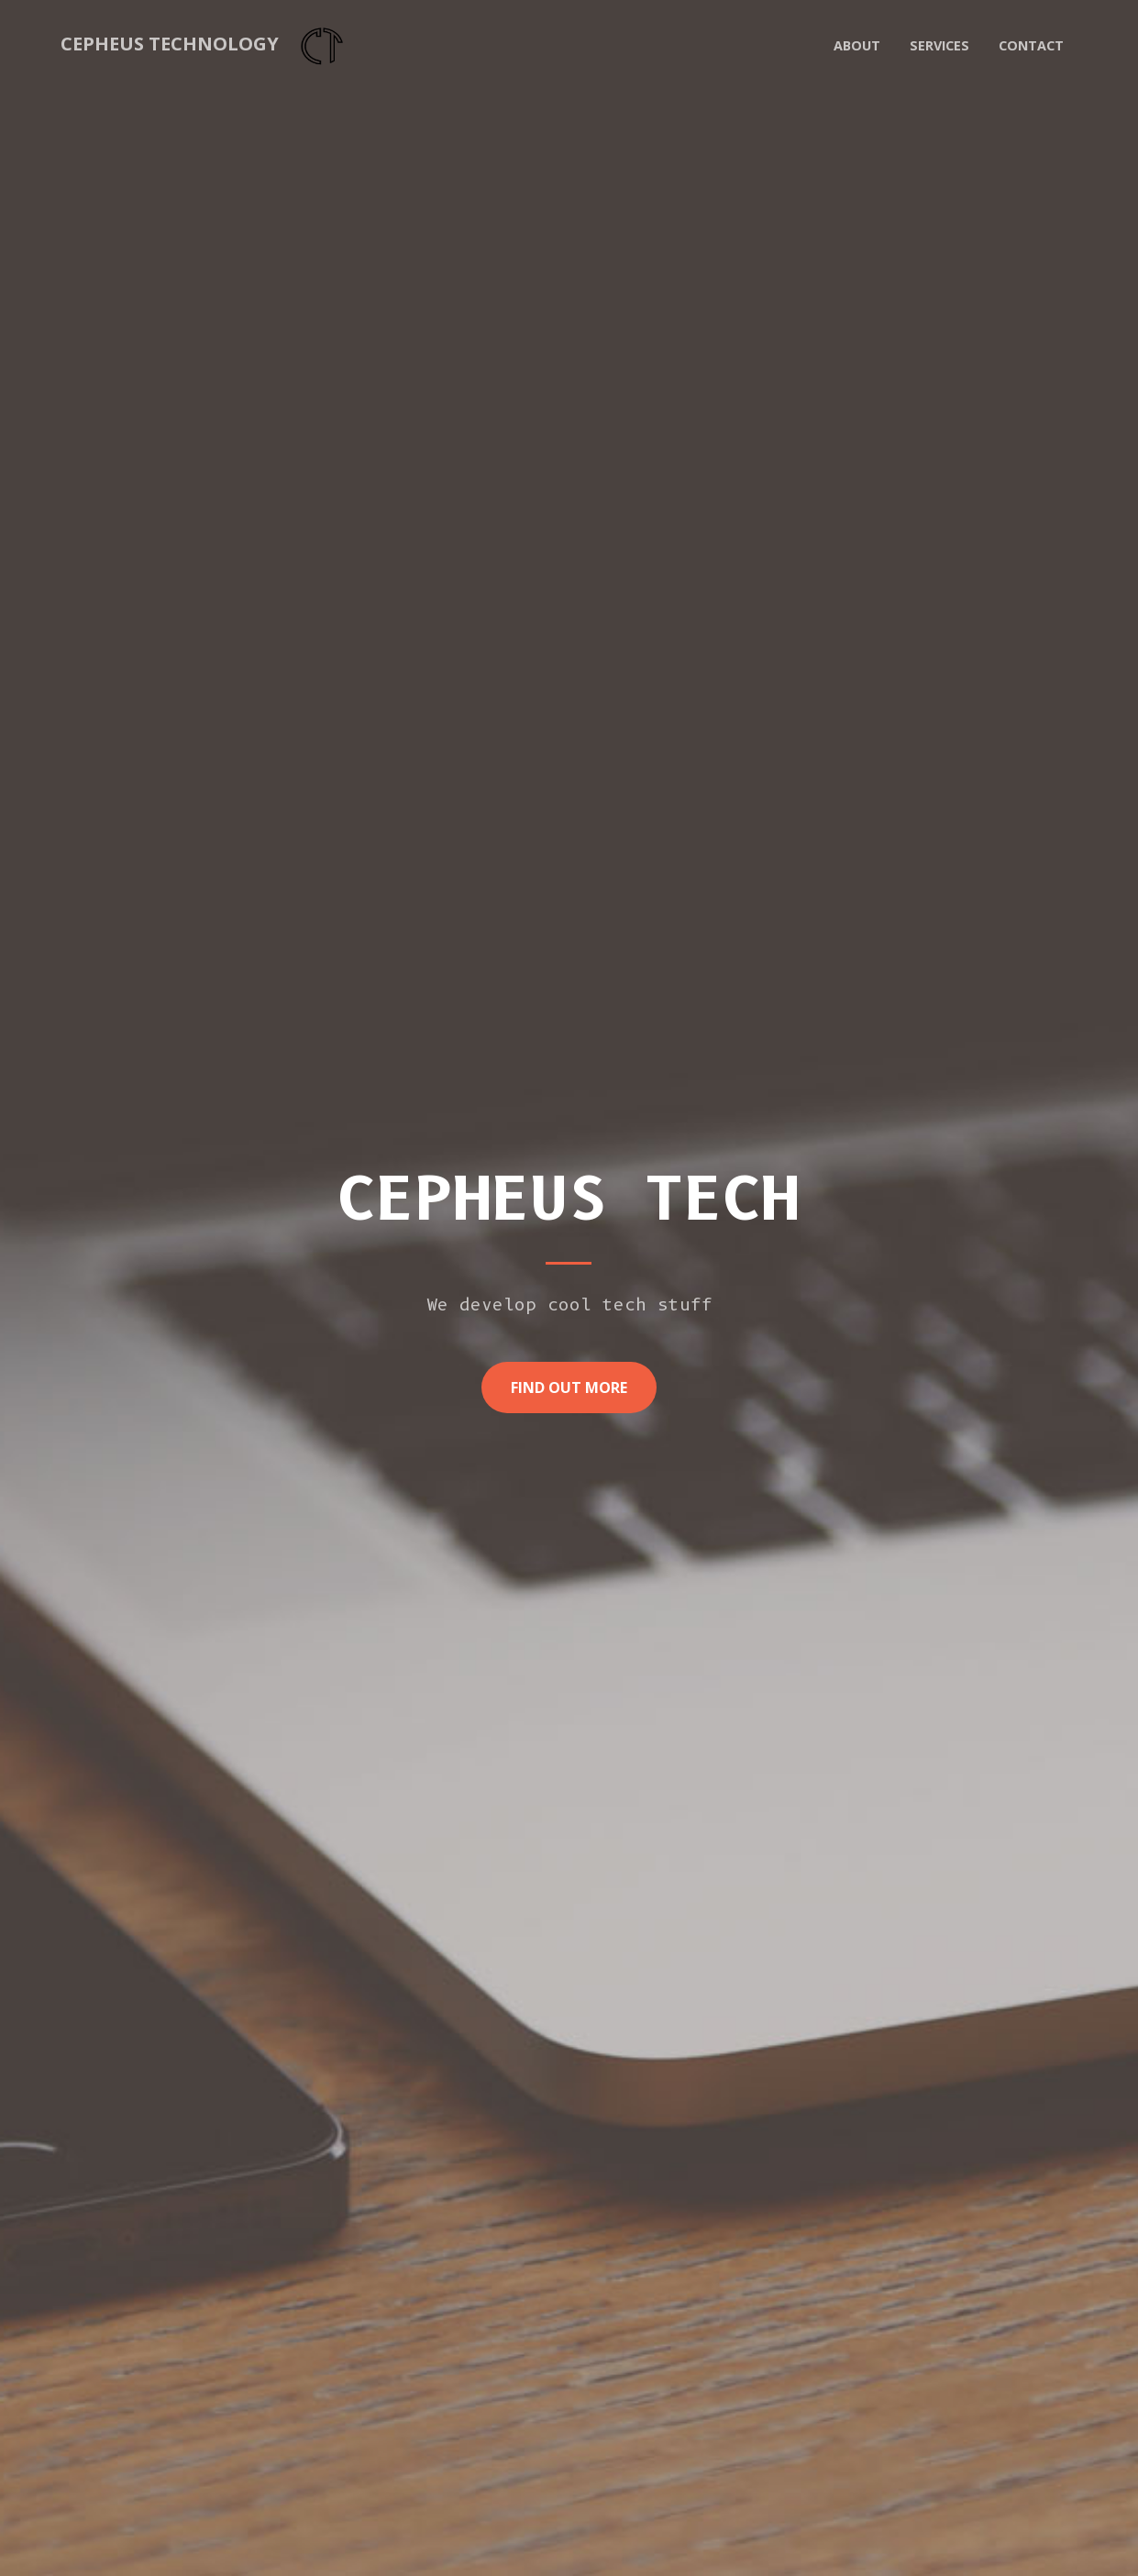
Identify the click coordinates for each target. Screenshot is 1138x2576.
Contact (1031, 45)
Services (939, 45)
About (857, 45)
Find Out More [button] (569, 1387)
